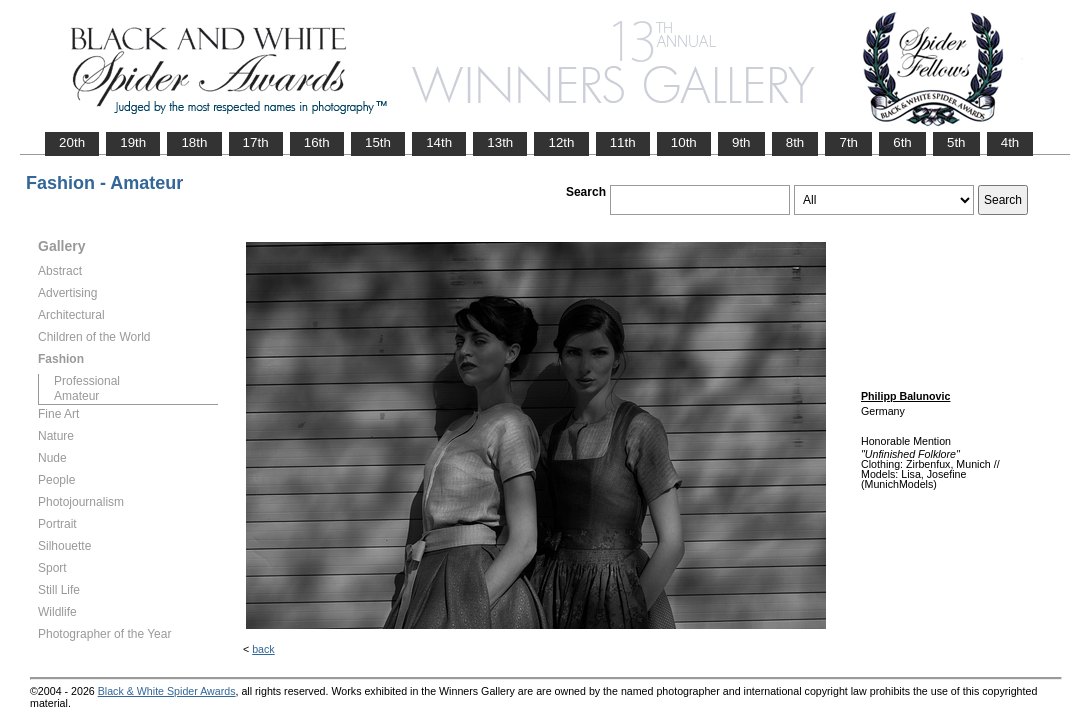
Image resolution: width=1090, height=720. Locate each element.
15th (378, 142)
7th (848, 142)
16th (317, 142)
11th (623, 142)
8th (795, 142)
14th (439, 142)
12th (561, 142)
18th (194, 142)
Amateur (76, 396)
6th (902, 142)
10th (684, 142)
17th (256, 142)
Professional (87, 381)
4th (1010, 142)
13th (500, 142)
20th (72, 142)
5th (956, 142)
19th (133, 142)
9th (741, 142)
